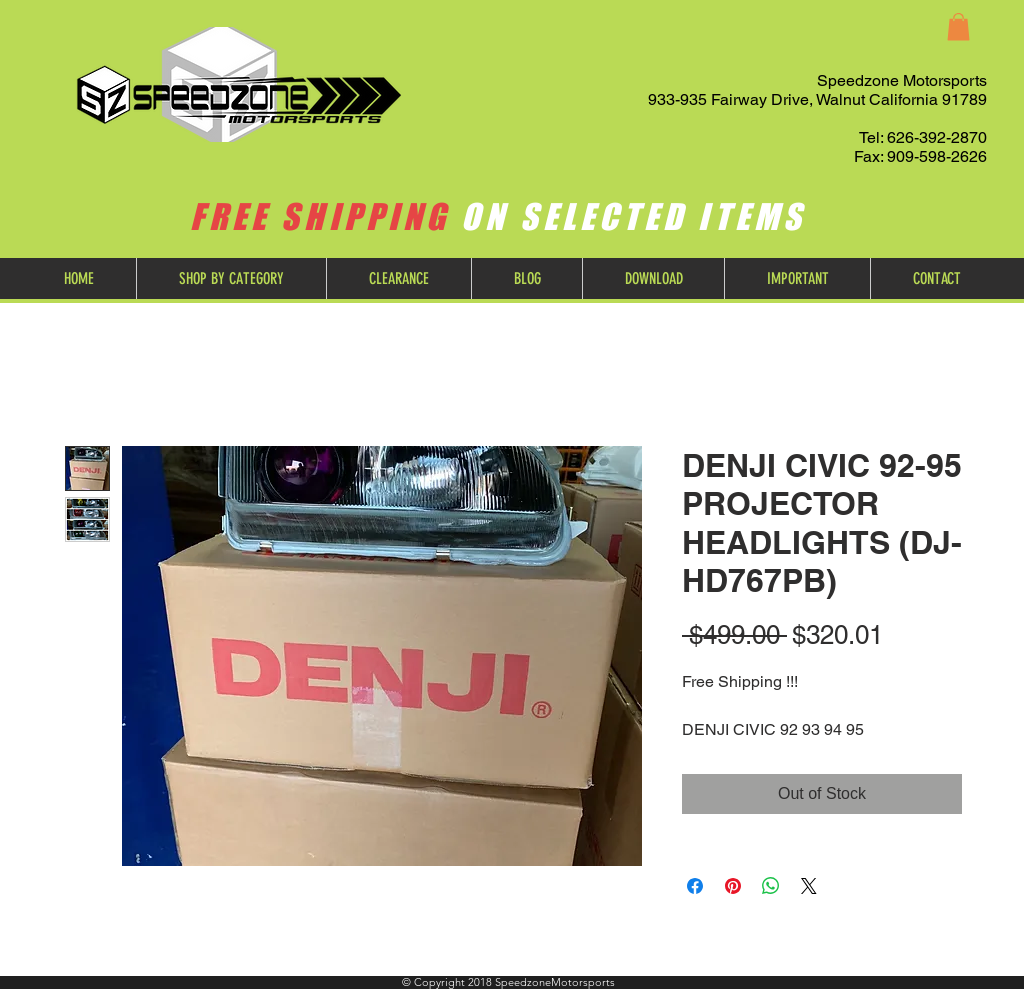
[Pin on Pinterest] (733, 886)
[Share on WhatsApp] (771, 886)
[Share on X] (809, 886)
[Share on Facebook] (695, 886)
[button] (958, 26)
